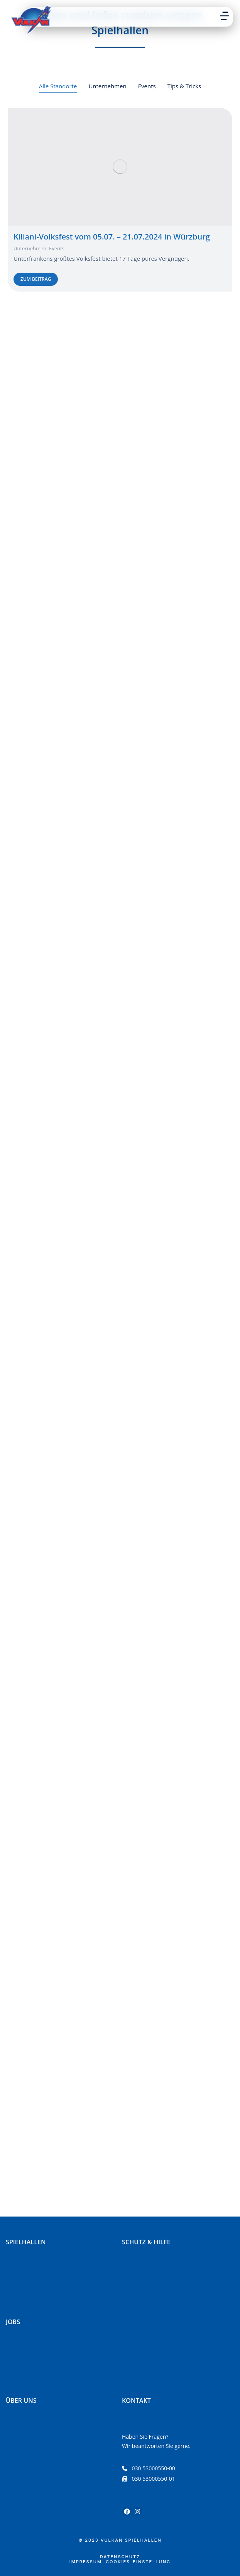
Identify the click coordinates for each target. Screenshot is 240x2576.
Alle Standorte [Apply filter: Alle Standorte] (58, 86)
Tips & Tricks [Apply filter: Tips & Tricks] (184, 86)
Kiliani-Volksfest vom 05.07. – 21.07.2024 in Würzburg (112, 236)
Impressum (85, 2561)
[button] (224, 16)
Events (56, 248)
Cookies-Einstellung (138, 2561)
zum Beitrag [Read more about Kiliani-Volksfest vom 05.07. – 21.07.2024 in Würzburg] (35, 279)
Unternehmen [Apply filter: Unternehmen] (107, 86)
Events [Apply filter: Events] (147, 86)
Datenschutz (120, 2556)
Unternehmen (30, 248)
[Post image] (120, 167)
